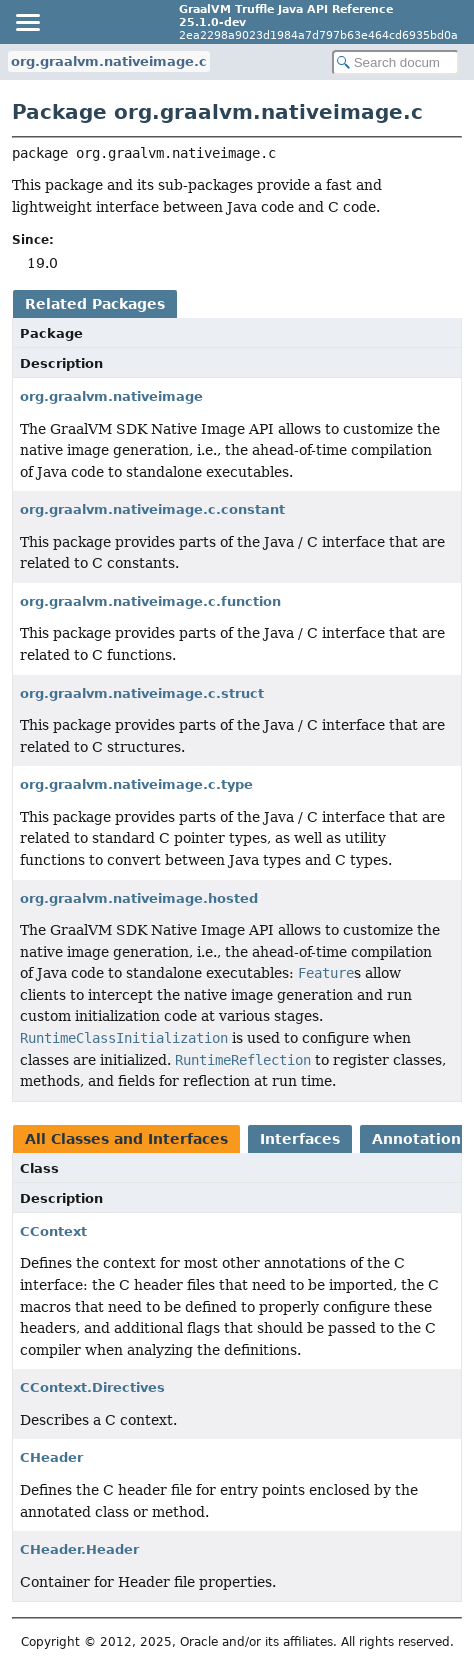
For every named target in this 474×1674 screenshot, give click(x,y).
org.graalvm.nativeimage (111, 396)
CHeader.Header (79, 1549)
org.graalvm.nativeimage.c (109, 61)
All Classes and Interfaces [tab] (126, 1139)
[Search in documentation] (395, 62)
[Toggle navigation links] (27, 22)
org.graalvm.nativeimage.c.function (150, 601)
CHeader (51, 1457)
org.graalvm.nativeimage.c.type (136, 784)
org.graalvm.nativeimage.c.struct (142, 693)
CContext (53, 1231)
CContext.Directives (92, 1387)
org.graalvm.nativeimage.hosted (139, 898)
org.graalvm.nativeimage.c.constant (152, 509)
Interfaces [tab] (300, 1139)
